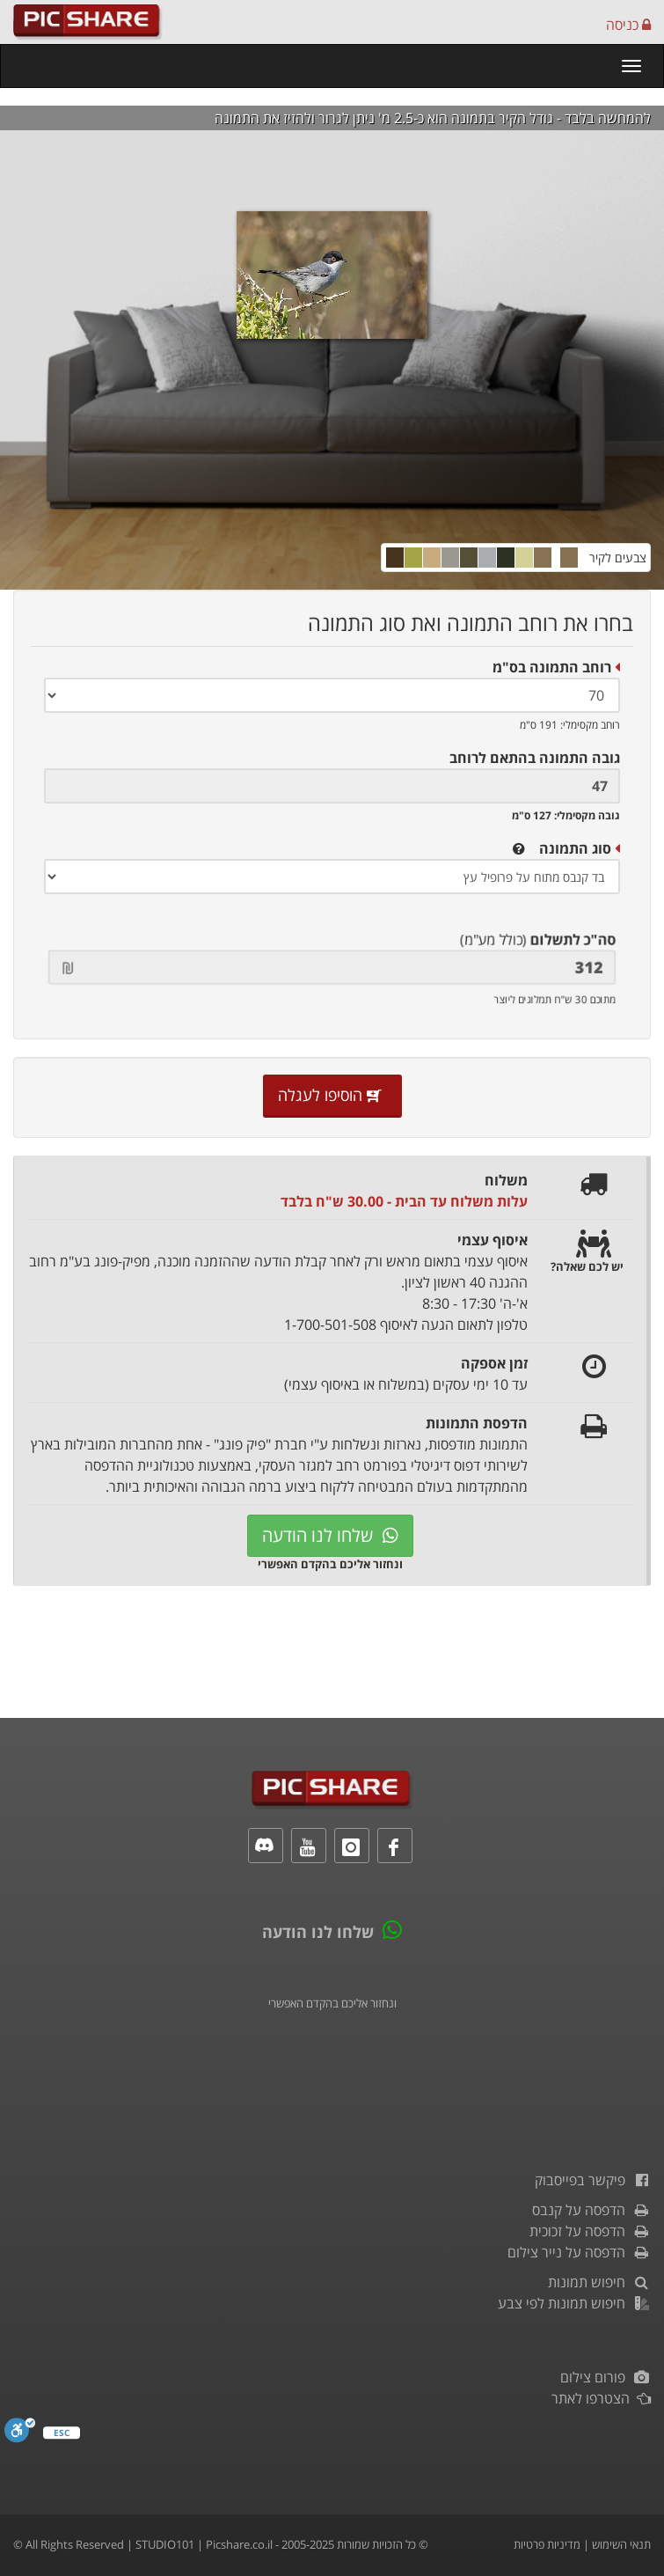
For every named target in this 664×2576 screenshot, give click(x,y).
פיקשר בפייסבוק (593, 2180)
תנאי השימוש (621, 2544)
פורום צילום (605, 2377)
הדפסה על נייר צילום (579, 2252)
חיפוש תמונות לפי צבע (574, 2303)
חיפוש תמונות (599, 2282)
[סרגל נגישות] (19, 2434)
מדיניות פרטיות (547, 2544)
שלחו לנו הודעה (330, 1535)
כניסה (628, 24)
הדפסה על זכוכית (590, 2231)
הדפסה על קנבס (591, 2210)
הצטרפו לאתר (601, 2398)
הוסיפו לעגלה (332, 1094)
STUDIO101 (164, 2544)
